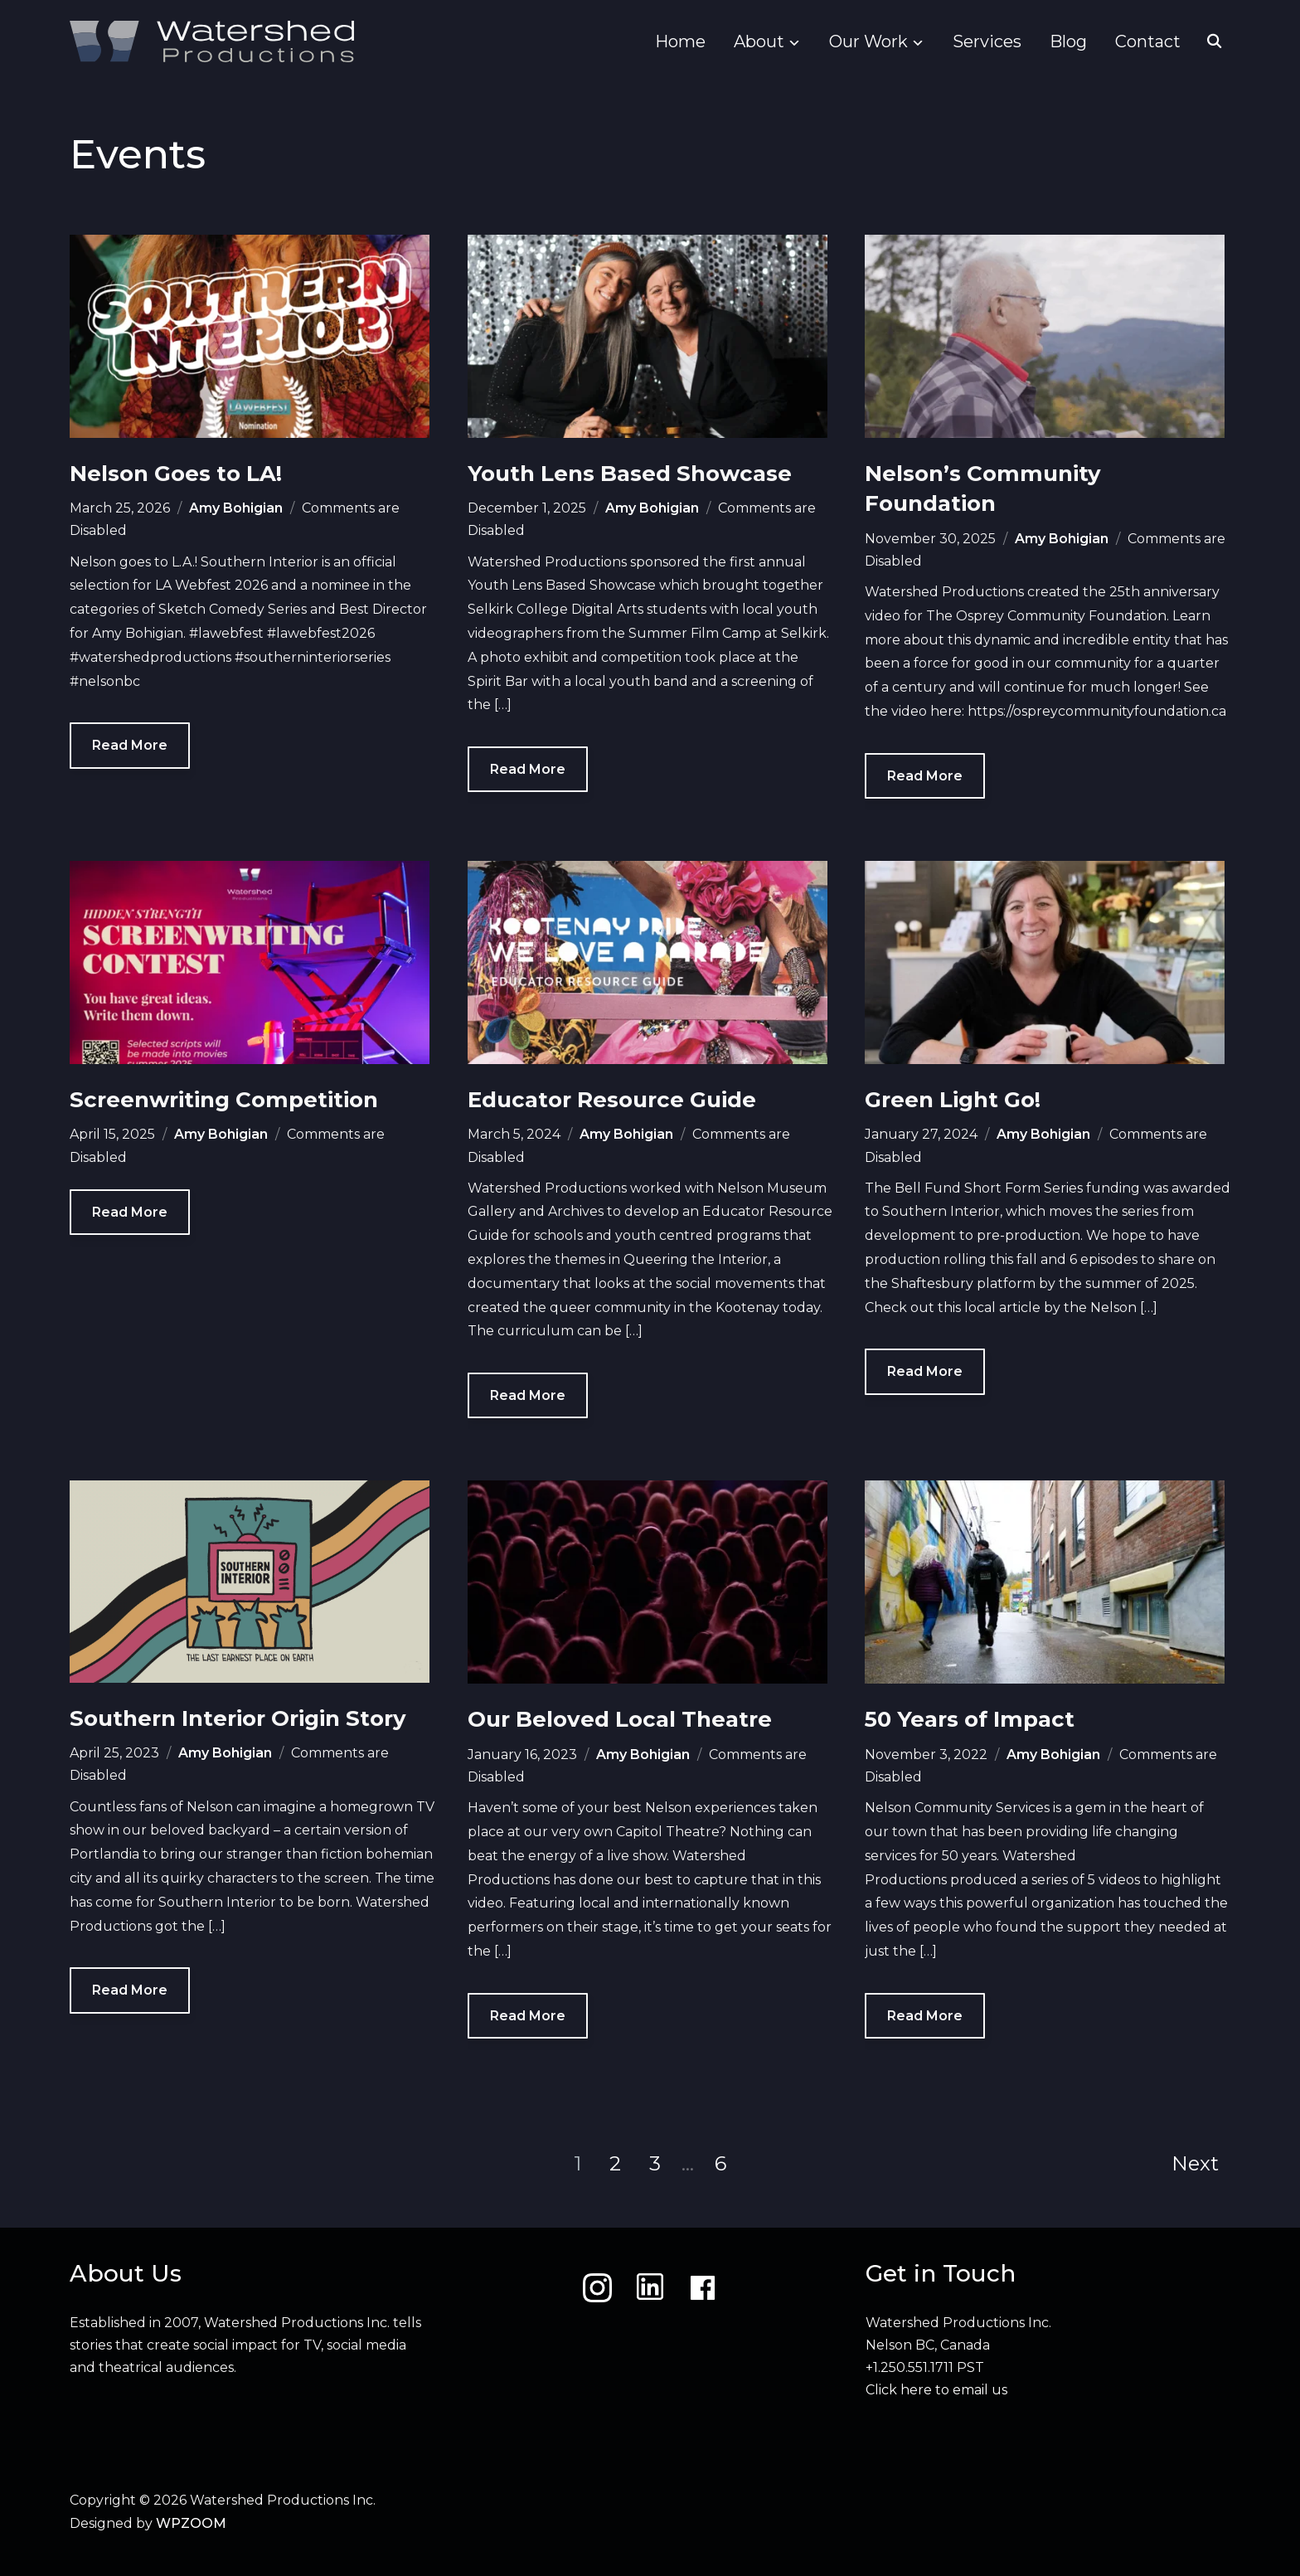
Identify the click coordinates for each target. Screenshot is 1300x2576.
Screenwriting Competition (224, 1099)
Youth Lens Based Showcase (630, 473)
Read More (129, 745)
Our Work (868, 41)
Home (680, 41)
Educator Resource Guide (612, 1099)
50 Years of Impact (969, 1719)
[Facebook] (703, 2288)
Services (987, 41)
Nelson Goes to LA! (176, 473)
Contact (1148, 41)
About (759, 41)
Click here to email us (936, 2390)
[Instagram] (597, 2288)
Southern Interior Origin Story (238, 1718)
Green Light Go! (952, 1099)
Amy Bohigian (236, 508)
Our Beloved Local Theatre (620, 1719)
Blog (1068, 41)
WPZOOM (191, 2523)
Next (1195, 2163)
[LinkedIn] (650, 2288)
